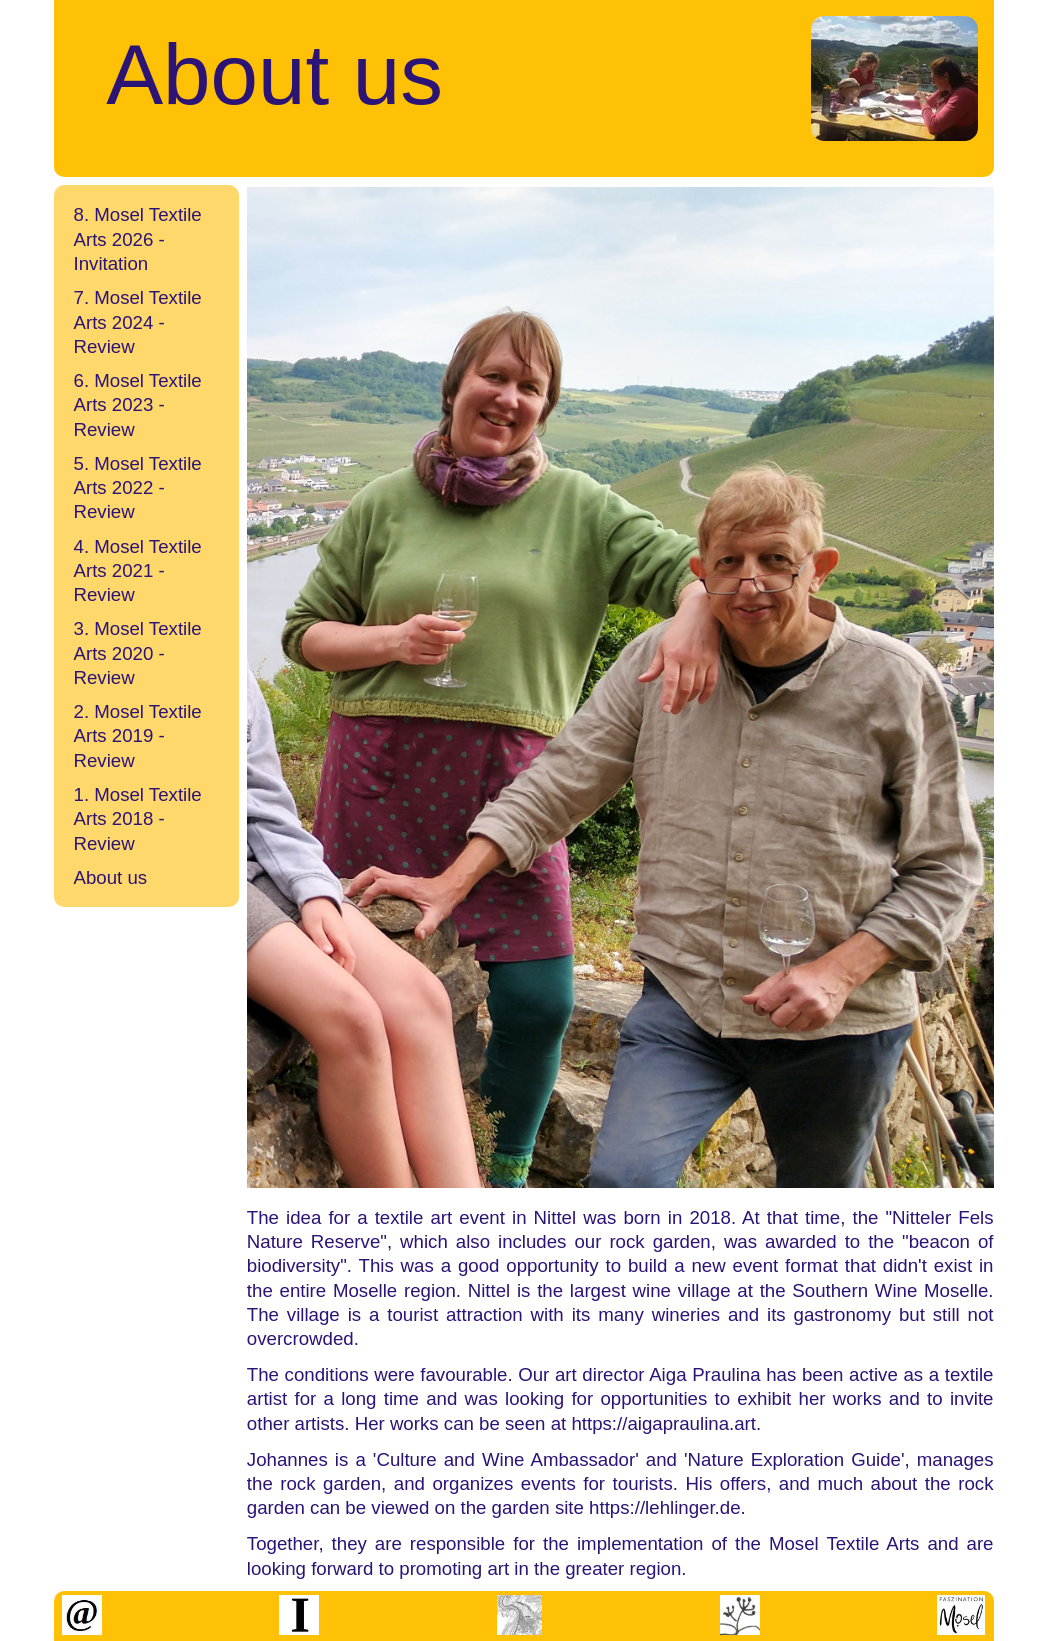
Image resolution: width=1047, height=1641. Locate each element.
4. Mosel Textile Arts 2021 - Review (138, 571)
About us (111, 877)
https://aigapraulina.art (663, 1423)
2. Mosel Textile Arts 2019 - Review (138, 736)
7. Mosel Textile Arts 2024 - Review (138, 322)
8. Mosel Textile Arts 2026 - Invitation (138, 239)
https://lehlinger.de (664, 1507)
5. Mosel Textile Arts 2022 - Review (138, 488)
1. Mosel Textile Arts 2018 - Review (138, 819)
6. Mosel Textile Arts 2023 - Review (138, 405)
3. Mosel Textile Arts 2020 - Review (138, 653)
